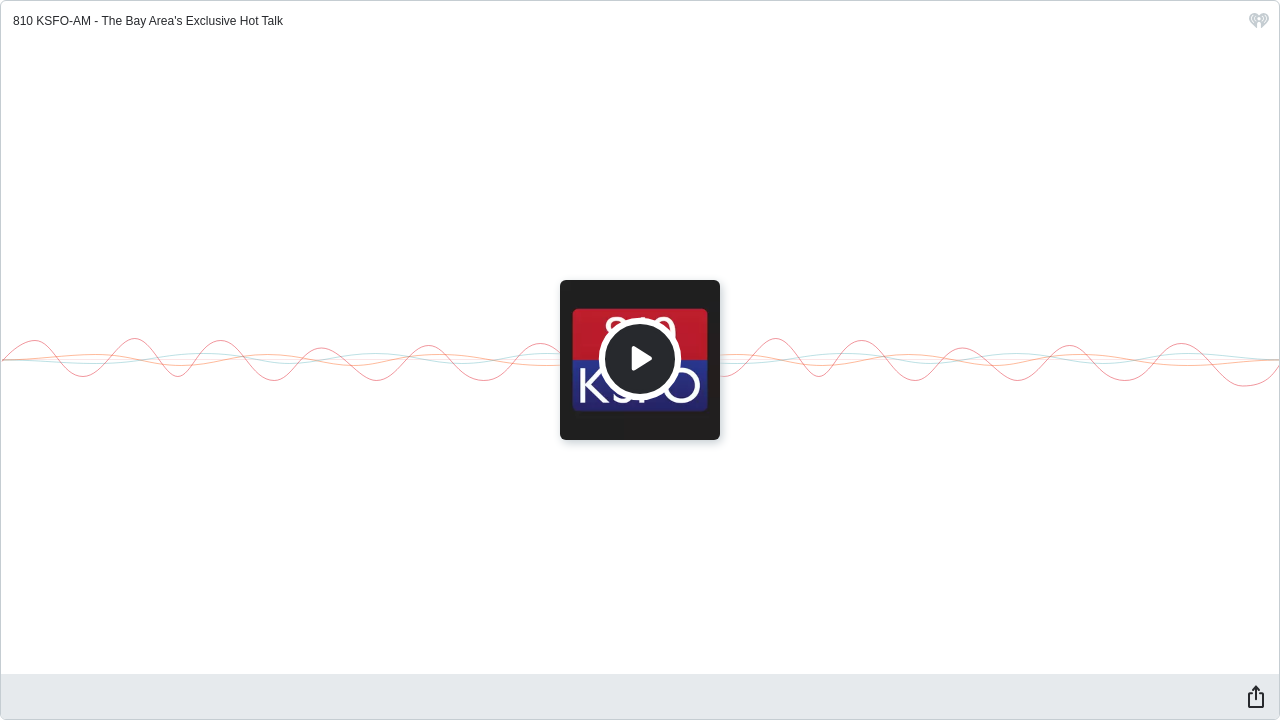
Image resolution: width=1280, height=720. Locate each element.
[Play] (640, 359)
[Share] (1256, 696)
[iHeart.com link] (1259, 25)
